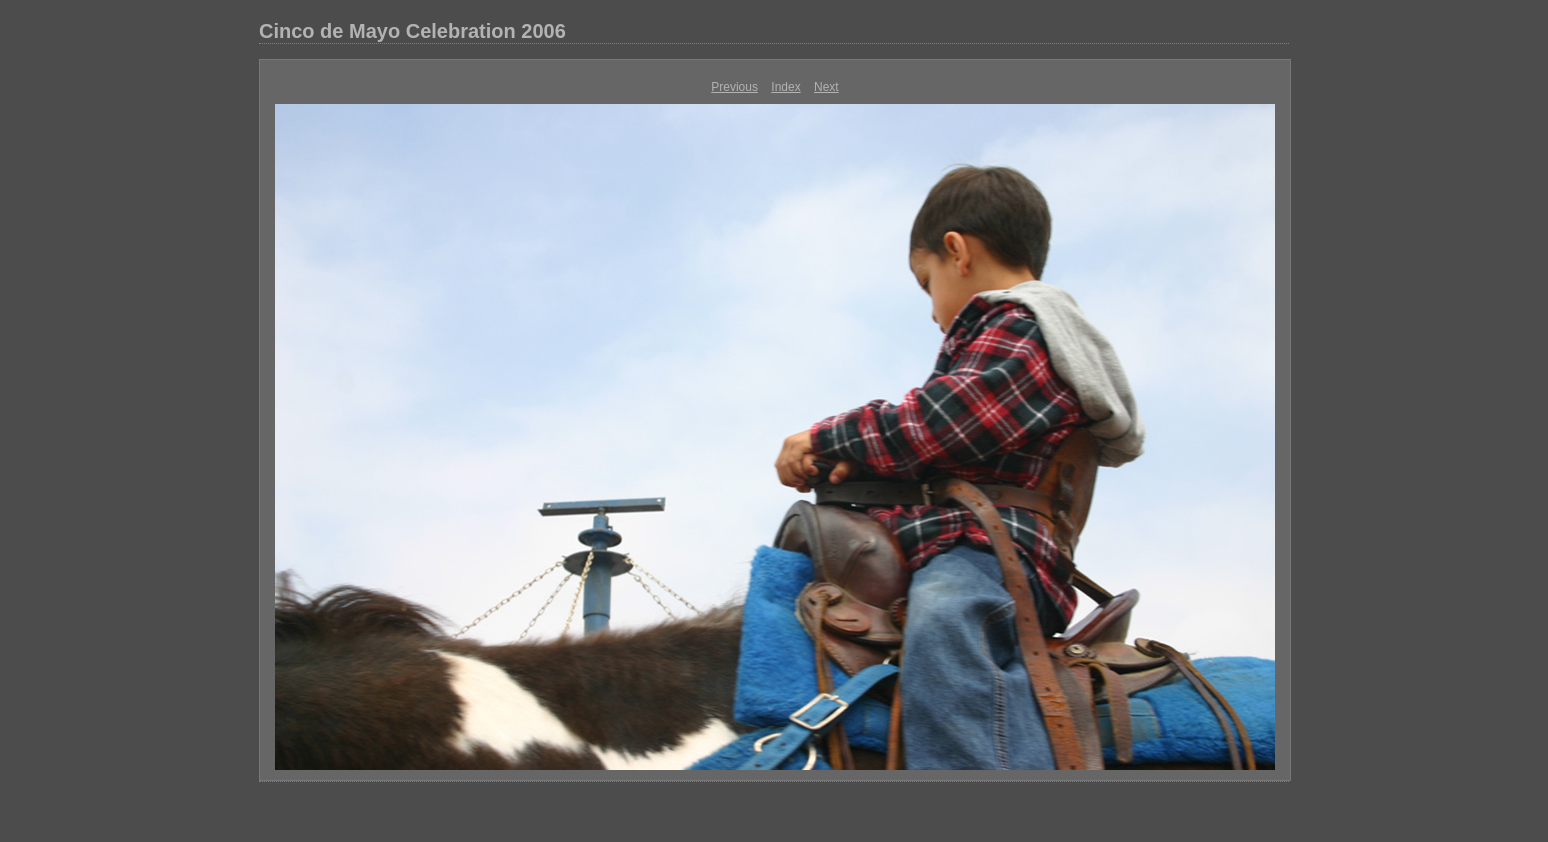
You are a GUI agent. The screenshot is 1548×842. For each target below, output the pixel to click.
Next (826, 87)
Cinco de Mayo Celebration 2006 (412, 31)
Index (785, 87)
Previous (734, 87)
